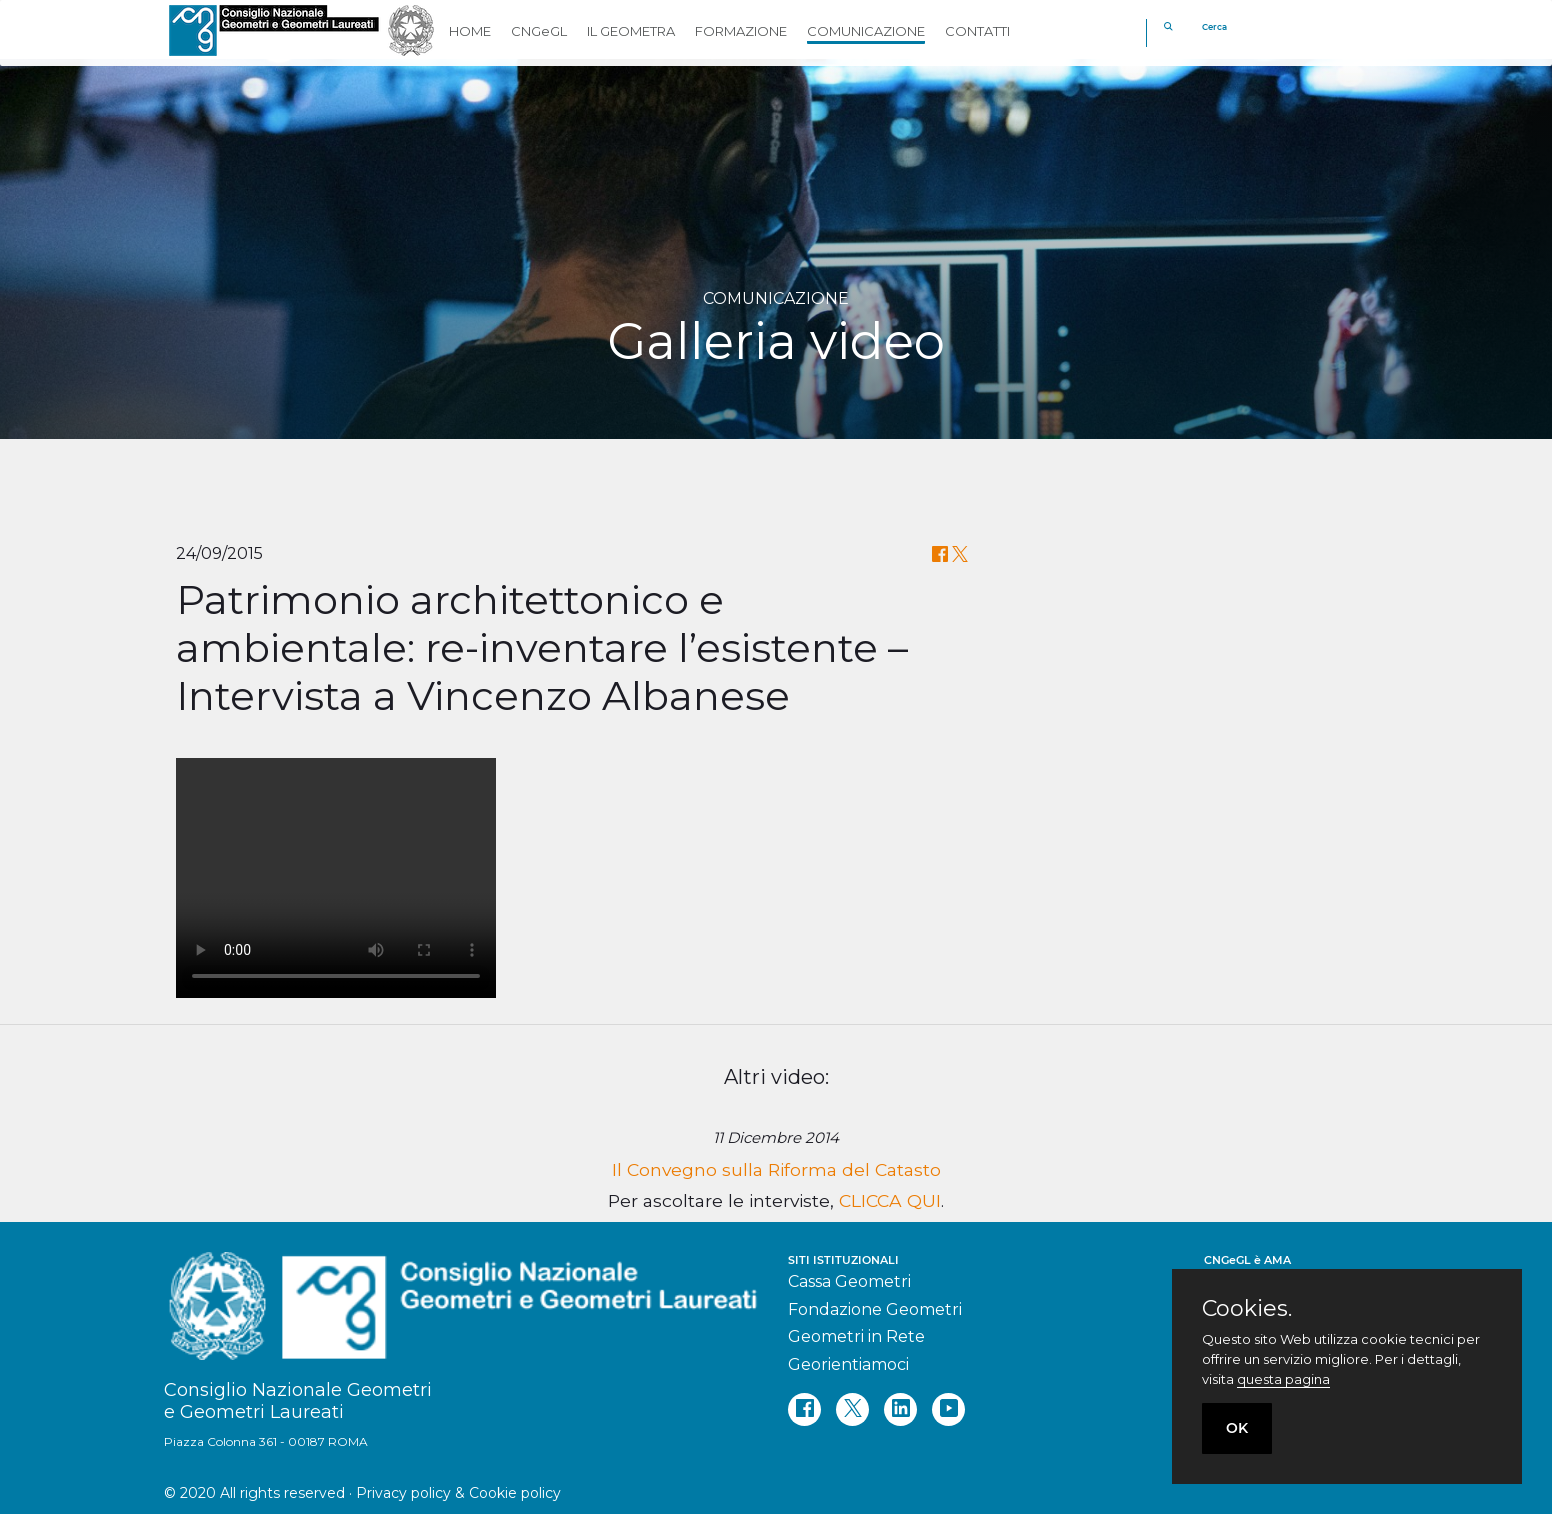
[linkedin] (900, 1409)
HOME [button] (470, 31)
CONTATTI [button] (977, 31)
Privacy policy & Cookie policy (458, 1493)
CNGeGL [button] (539, 31)
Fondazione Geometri (875, 1309)
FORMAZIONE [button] (741, 31)
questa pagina (1283, 1379)
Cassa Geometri (849, 1281)
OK (1237, 1428)
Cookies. (1247, 1309)
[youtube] (948, 1409)
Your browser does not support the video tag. (336, 878)
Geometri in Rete (856, 1336)
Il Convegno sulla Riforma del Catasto (776, 1169)
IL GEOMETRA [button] (631, 31)
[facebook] (804, 1409)
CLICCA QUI (890, 1200)
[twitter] (852, 1409)
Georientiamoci (848, 1364)
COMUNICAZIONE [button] (866, 31)
